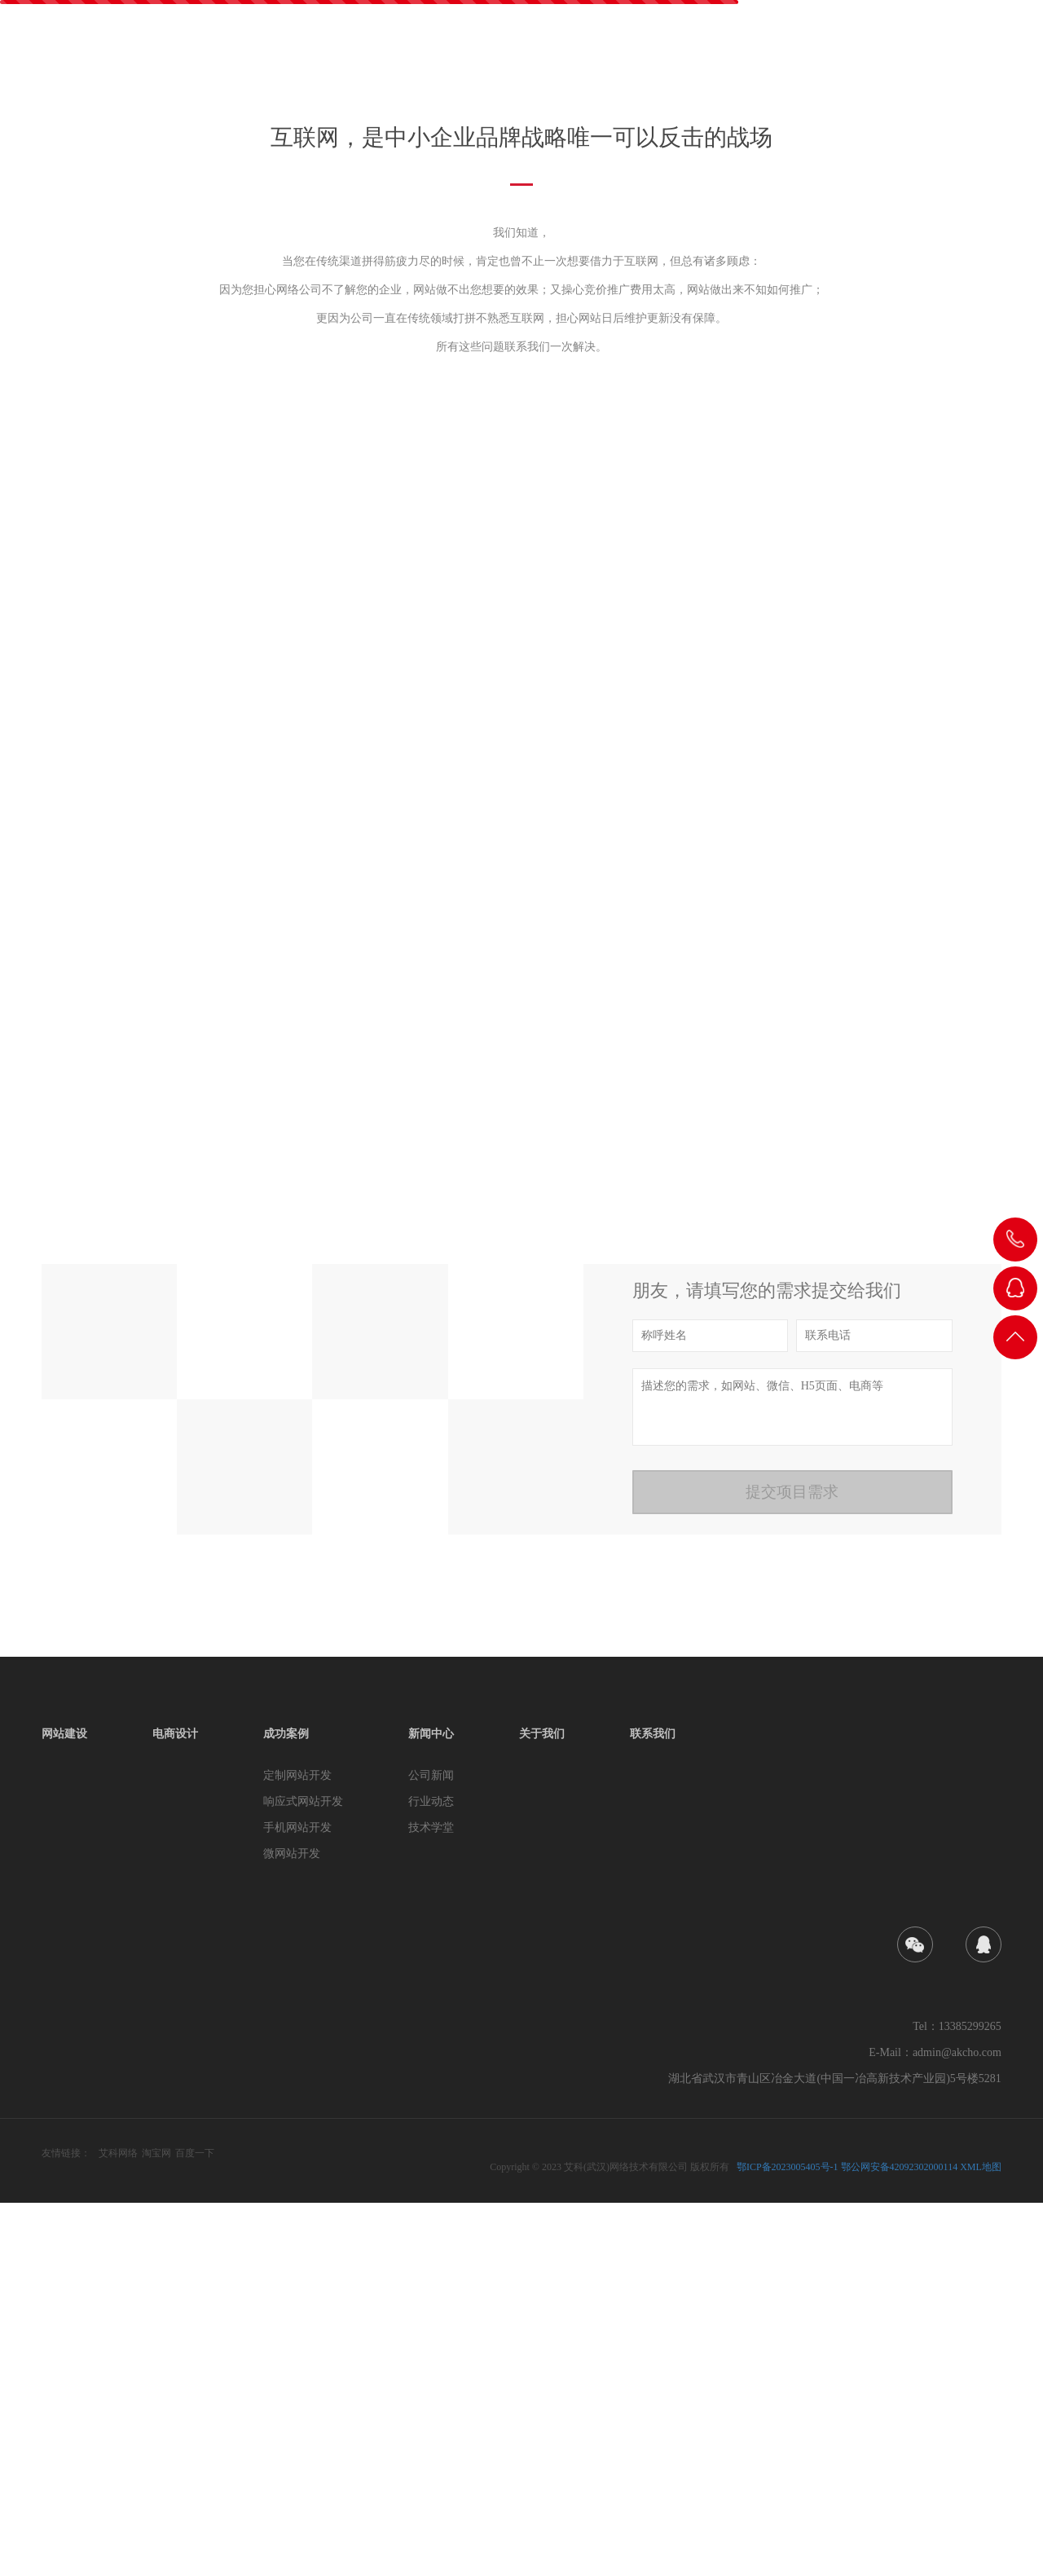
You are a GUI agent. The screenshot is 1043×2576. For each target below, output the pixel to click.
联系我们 (977, 54)
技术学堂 (431, 2201)
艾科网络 (118, 2526)
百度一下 (194, 2526)
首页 (498, 54)
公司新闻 (431, 2148)
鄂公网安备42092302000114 (899, 2540)
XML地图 (980, 2540)
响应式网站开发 (303, 2175)
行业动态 (431, 2175)
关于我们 (895, 54)
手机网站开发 (297, 2201)
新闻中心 (814, 54)
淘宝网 (156, 2526)
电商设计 (651, 54)
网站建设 (569, 54)
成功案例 (732, 54)
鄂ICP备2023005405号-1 (787, 2540)
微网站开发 (291, 2227)
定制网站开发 (297, 2148)
